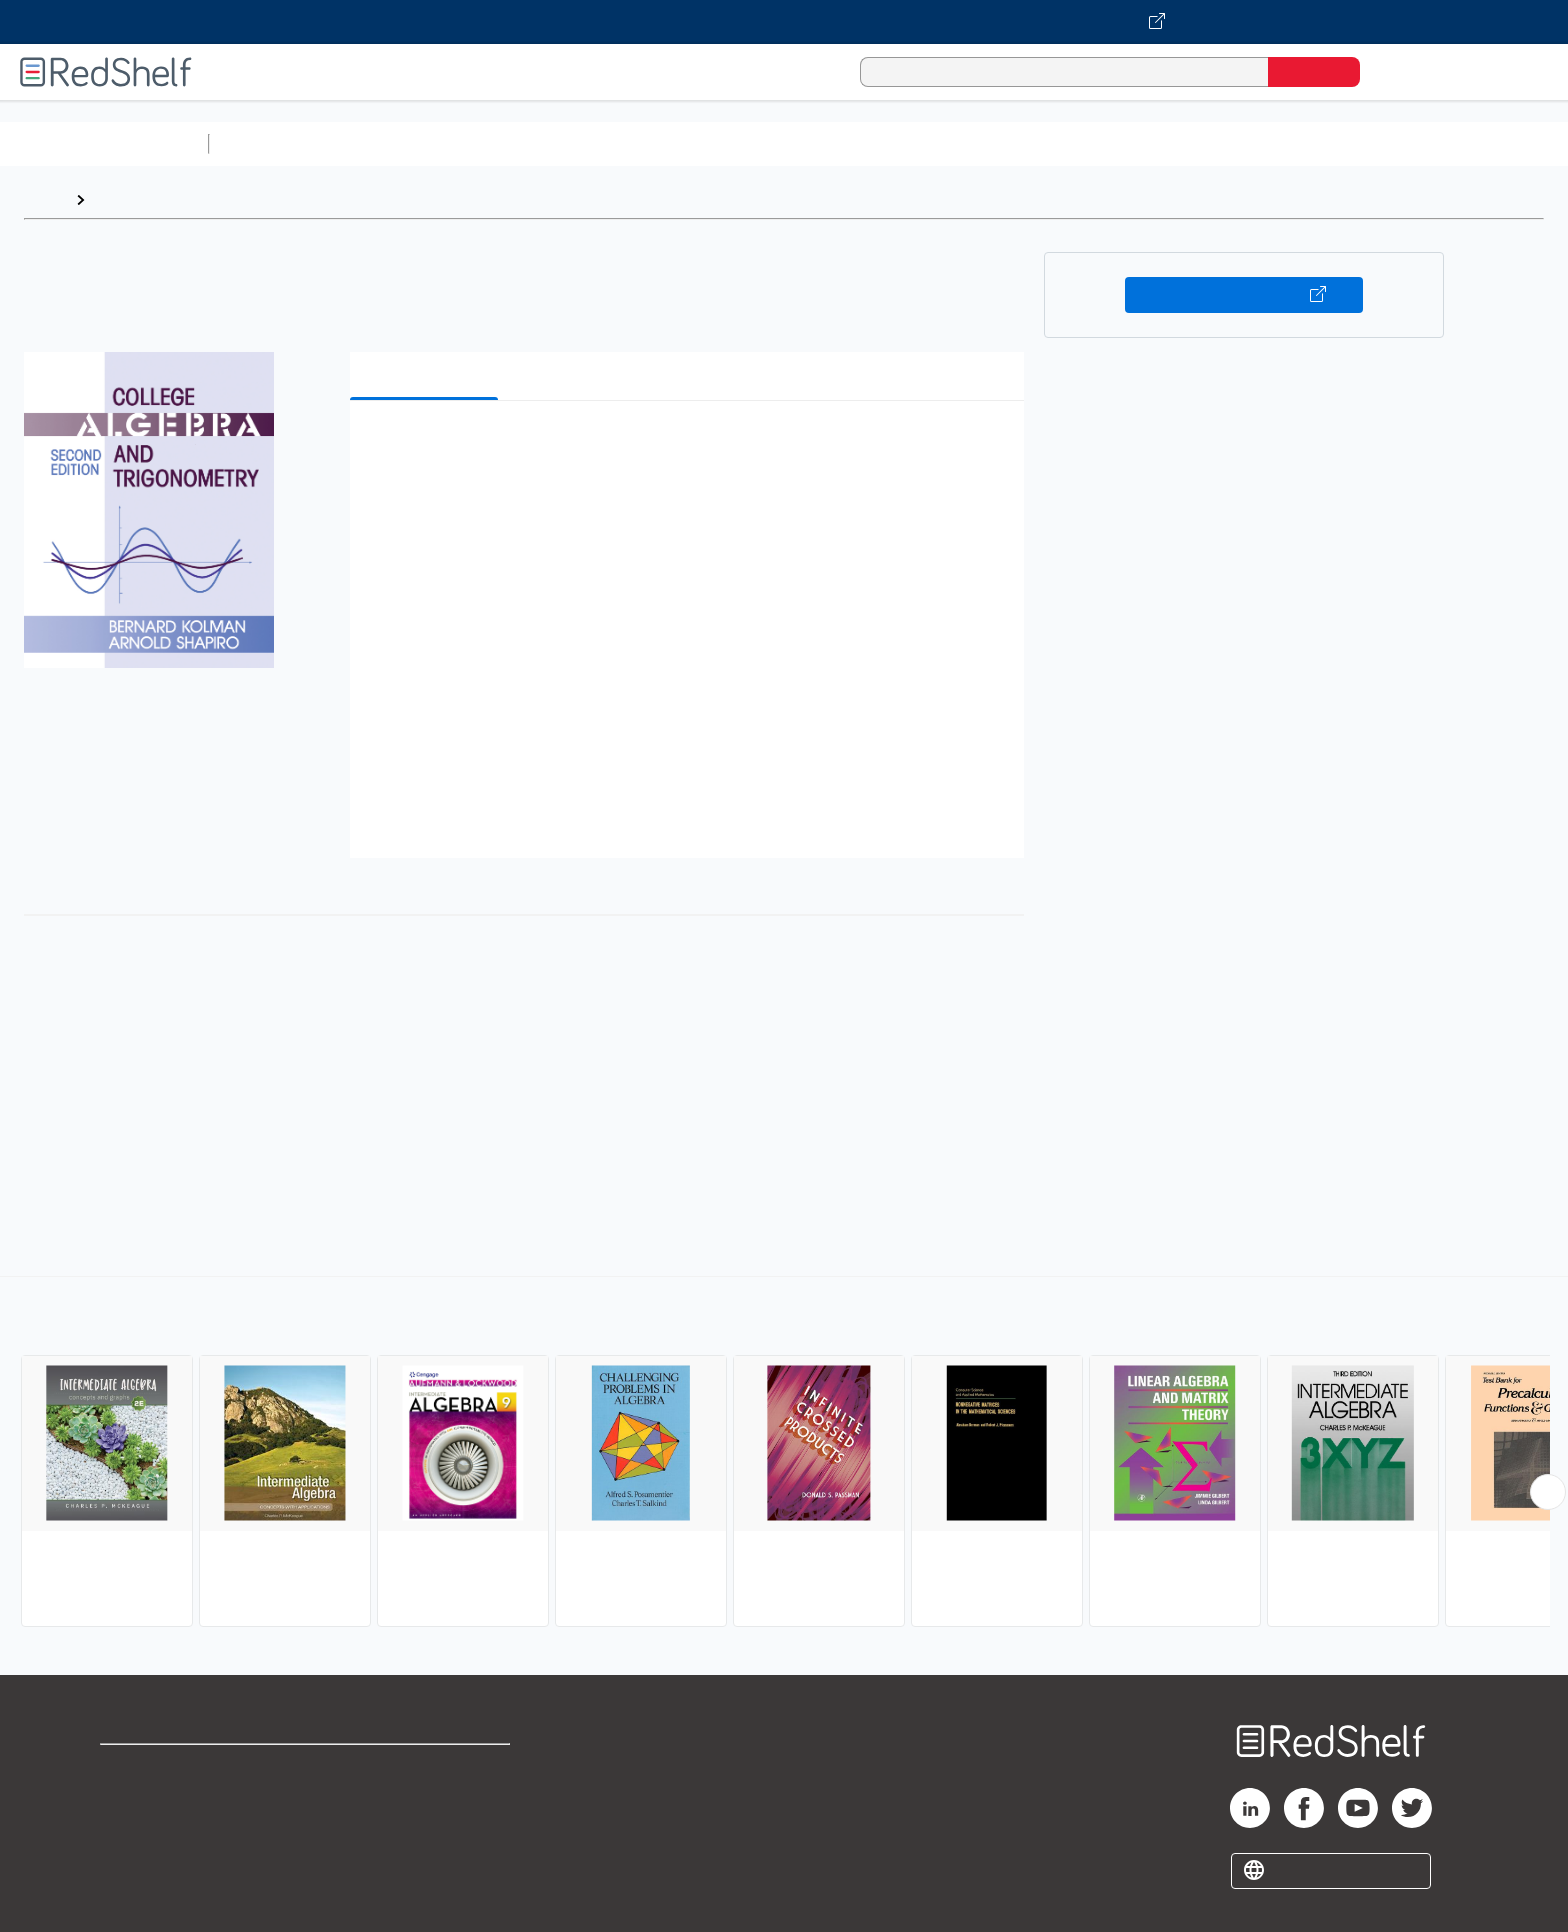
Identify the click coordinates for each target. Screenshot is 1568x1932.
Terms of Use (426, 1768)
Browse (123, 199)
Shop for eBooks (164, 1768)
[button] (691, 446)
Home (45, 199)
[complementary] (784, 1454)
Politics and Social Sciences (985, 143)
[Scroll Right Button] (1548, 1492)
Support (130, 1800)
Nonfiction (1211, 143)
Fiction (1130, 143)
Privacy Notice (155, 1832)
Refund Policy (426, 1800)
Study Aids (270, 143)
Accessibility (422, 1832)
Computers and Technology (571, 143)
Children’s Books (1327, 143)
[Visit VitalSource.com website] (784, 22)
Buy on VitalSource (1244, 295)
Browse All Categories (104, 143)
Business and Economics (776, 143)
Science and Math (392, 143)
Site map (133, 1864)
